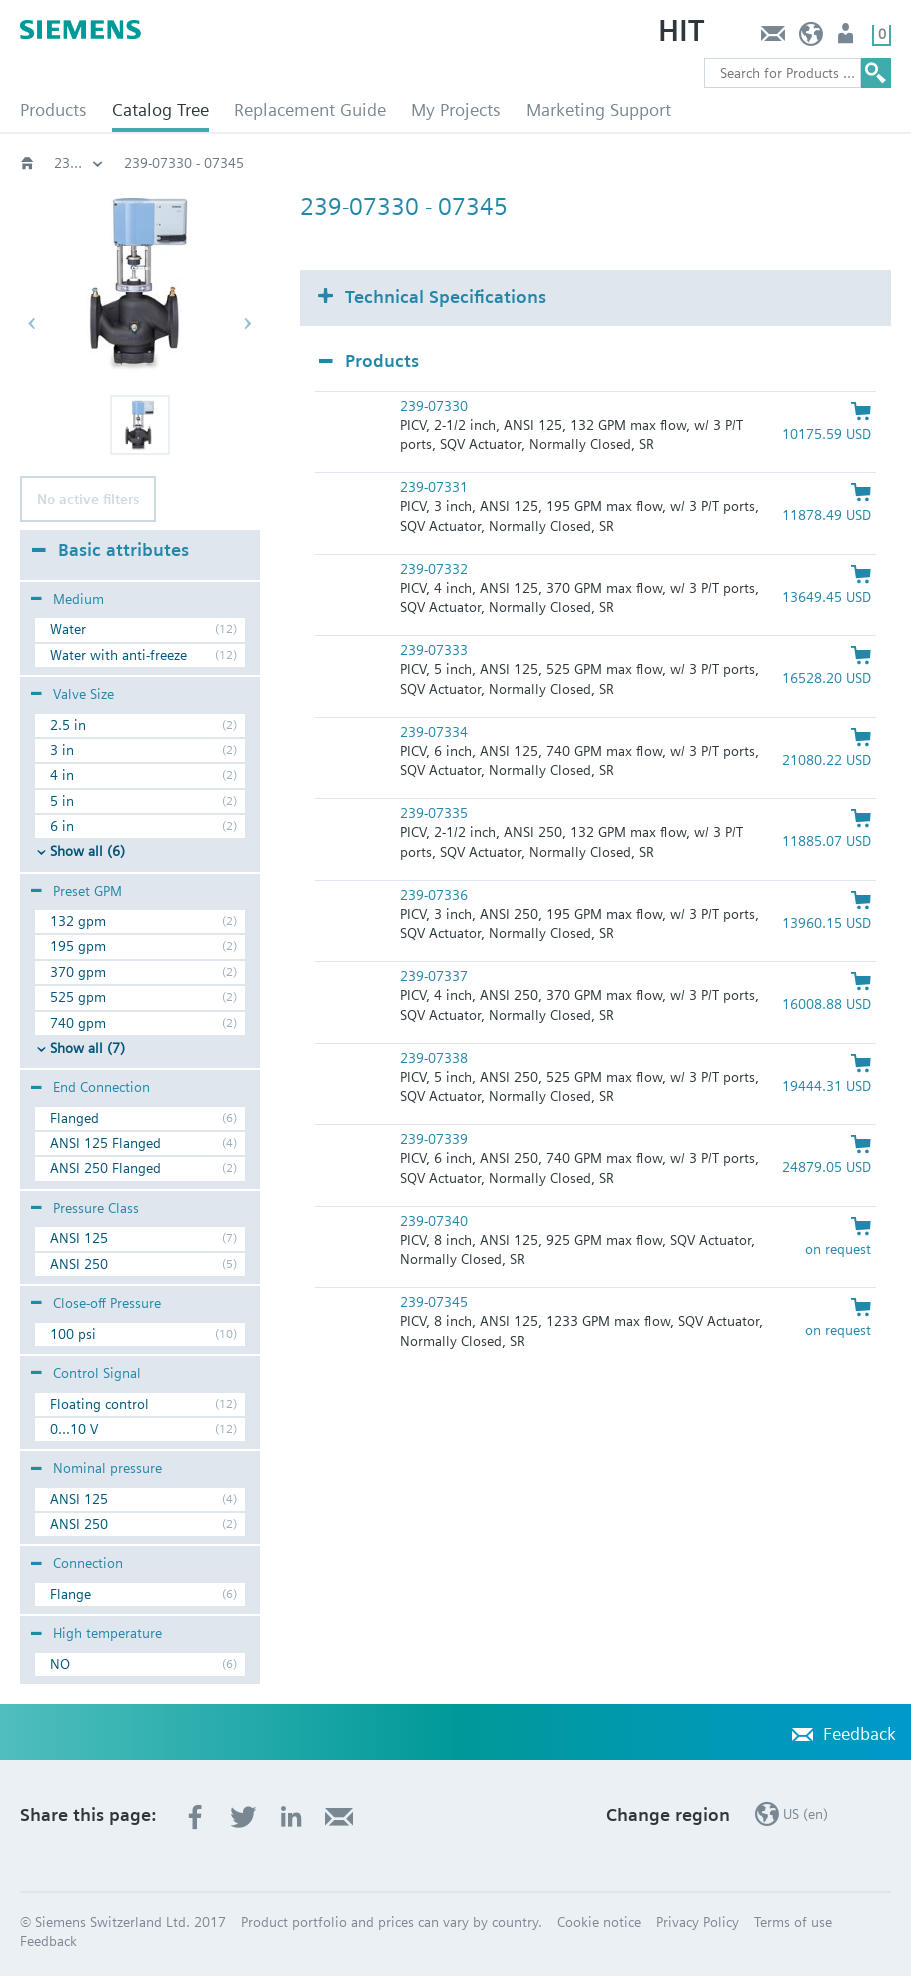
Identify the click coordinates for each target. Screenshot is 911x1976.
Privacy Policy (697, 1922)
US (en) (811, 38)
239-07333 (434, 650)
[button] (140, 425)
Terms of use (793, 1922)
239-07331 (434, 487)
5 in (62, 801)
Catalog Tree (160, 109)
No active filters (88, 499)
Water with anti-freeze (118, 655)
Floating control (99, 1404)
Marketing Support (598, 109)
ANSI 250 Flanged (105, 1168)
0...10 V (74, 1429)
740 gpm (78, 1023)
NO (60, 1664)
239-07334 (434, 732)
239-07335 (434, 813)
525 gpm (78, 997)
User (847, 38)
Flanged (74, 1118)
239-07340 (434, 1221)
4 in (62, 775)
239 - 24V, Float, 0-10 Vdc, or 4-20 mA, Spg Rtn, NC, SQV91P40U (324, 163)
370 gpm (78, 972)
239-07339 (434, 1139)
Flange (70, 1594)
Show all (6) (87, 851)
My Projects (456, 109)
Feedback (772, 38)
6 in (62, 826)
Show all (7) (87, 1048)
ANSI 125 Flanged (105, 1143)
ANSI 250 (79, 1264)
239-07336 (434, 895)
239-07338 (434, 1058)
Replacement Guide (310, 109)
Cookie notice (599, 1922)
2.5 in (68, 725)
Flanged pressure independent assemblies (79, 163)
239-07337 (434, 976)
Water (68, 629)
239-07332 (434, 569)
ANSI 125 (79, 1238)
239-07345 (434, 1302)
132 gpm (78, 921)
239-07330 (434, 406)
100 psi (73, 1334)
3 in (62, 750)
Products (53, 109)
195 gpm (78, 946)
